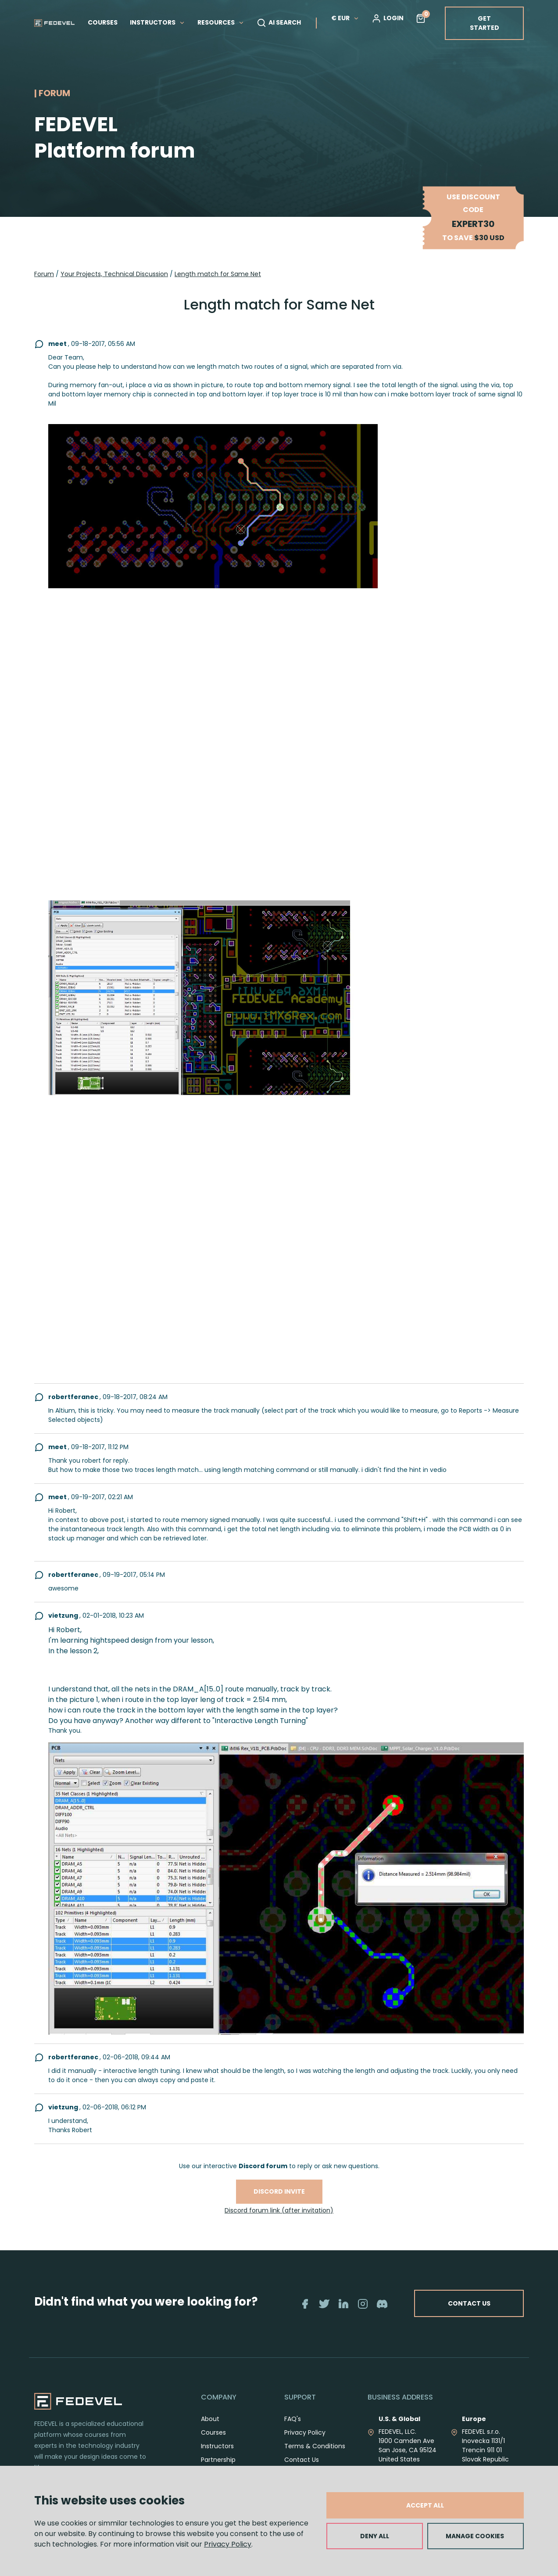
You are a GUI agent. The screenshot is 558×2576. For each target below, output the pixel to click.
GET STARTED (484, 23)
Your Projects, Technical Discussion (114, 274)
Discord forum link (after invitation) (279, 2210)
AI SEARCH (279, 23)
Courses (213, 2442)
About (210, 2428)
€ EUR (345, 18)
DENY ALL (374, 2536)
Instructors (217, 2455)
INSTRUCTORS (157, 22)
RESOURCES (220, 22)
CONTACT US (501, 2308)
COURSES (103, 22)
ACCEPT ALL (425, 2505)
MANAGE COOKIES (475, 2536)
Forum (44, 274)
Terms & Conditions (314, 2455)
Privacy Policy (227, 2544)
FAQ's (292, 2428)
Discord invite (279, 2191)
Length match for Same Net (218, 274)
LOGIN (388, 18)
